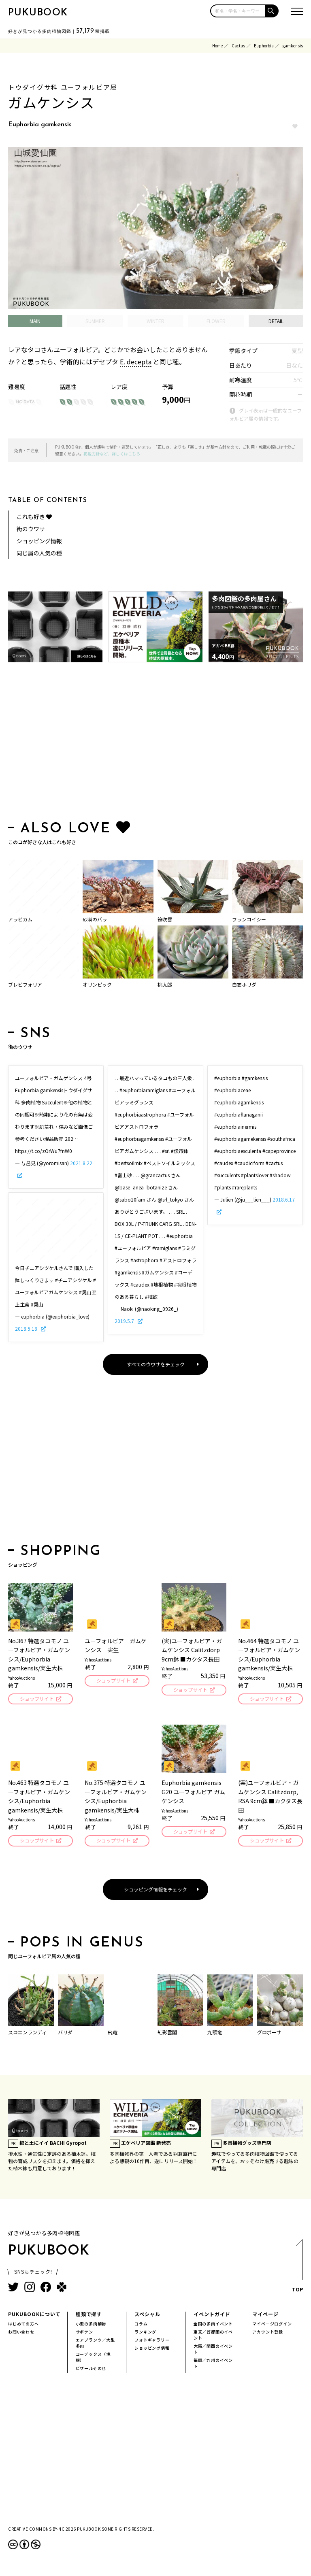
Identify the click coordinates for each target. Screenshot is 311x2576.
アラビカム (20, 919)
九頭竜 (214, 2034)
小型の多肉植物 (91, 2326)
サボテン (84, 2334)
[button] (272, 10)
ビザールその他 (91, 2371)
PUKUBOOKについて (34, 2316)
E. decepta (135, 361)
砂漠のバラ (95, 919)
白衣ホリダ (244, 984)
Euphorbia (264, 46)
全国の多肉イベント (213, 2326)
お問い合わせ (21, 2334)
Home (217, 46)
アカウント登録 (267, 2334)
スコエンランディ (27, 2034)
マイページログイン (272, 2326)
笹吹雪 (165, 919)
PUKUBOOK (38, 13)
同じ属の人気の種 (39, 553)
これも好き (34, 517)
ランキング (145, 2334)
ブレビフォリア (25, 984)
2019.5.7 (125, 1320)
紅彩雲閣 (167, 2034)
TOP (297, 2270)
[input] (238, 10)
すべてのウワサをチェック (156, 1364)
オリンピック (97, 984)
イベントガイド (212, 2316)
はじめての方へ (23, 2326)
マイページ (265, 2316)
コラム (140, 2326)
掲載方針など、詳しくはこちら (111, 454)
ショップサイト (36, 1699)
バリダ (65, 2034)
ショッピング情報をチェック (155, 1891)
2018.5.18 (26, 1328)
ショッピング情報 (39, 541)
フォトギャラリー (151, 2342)
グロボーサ (269, 2034)
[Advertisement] (155, 743)
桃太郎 (165, 984)
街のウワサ (31, 529)
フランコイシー (249, 919)
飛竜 (112, 2034)
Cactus (238, 46)
